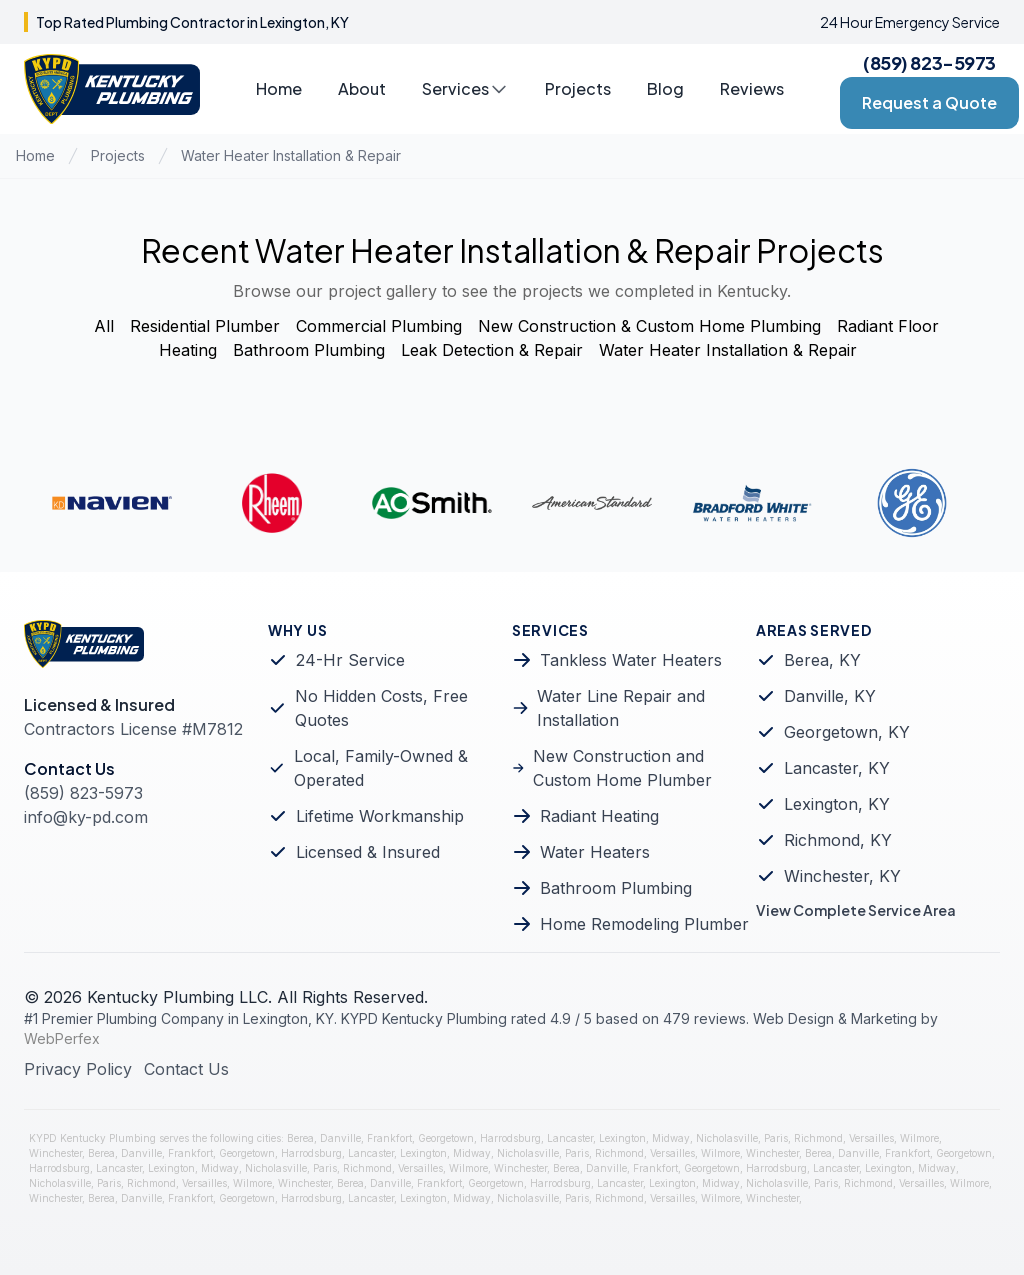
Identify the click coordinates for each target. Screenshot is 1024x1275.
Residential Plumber (205, 326)
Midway (671, 1138)
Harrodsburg (510, 1138)
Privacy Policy (78, 1069)
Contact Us (186, 1069)
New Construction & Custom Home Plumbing (649, 326)
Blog (665, 88)
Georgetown (446, 1138)
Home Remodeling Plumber (644, 924)
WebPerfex (62, 1038)
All (104, 326)
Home (279, 88)
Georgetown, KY (847, 732)
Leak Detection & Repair (492, 350)
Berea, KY (822, 660)
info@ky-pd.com (86, 817)
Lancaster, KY (837, 768)
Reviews (752, 88)
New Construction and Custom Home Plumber (622, 768)
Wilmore (919, 1138)
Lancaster (570, 1138)
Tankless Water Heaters (631, 660)
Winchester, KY (842, 876)
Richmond (818, 1138)
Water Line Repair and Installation (621, 708)
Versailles (871, 1138)
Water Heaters (595, 852)
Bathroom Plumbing (309, 350)
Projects (578, 88)
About (362, 88)
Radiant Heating (599, 816)
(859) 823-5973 (929, 62)
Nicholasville (727, 1138)
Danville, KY (830, 696)
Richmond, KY (838, 840)
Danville (340, 1138)
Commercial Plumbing (379, 326)
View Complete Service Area (856, 910)
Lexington (622, 1138)
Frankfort (389, 1138)
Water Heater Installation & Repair (291, 155)
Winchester (55, 1153)
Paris (776, 1138)
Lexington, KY (837, 804)
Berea (300, 1138)
